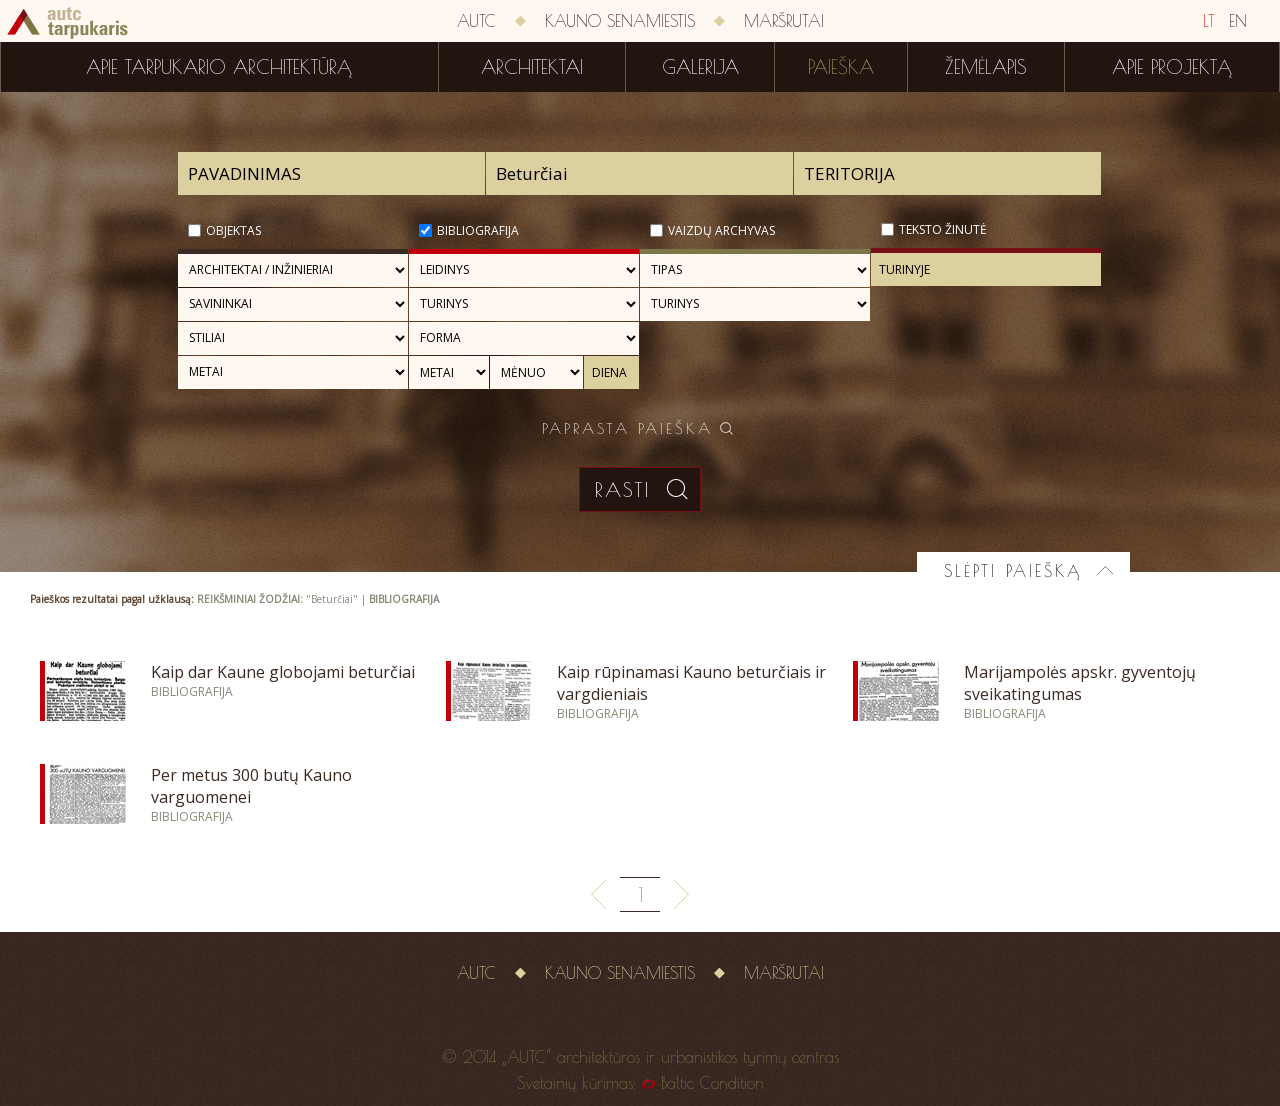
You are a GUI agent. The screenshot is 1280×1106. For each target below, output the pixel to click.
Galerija (700, 67)
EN (1238, 21)
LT (1209, 21)
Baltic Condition (712, 1083)
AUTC (476, 21)
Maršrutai (784, 21)
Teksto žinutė (943, 229)
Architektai (532, 67)
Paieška (841, 67)
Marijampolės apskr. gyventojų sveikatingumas (1080, 683)
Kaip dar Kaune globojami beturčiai (283, 672)
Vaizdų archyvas (721, 230)
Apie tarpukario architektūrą (219, 67)
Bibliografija (478, 230)
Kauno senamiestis (620, 21)
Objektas (233, 230)
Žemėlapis (986, 67)
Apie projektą (1172, 67)
